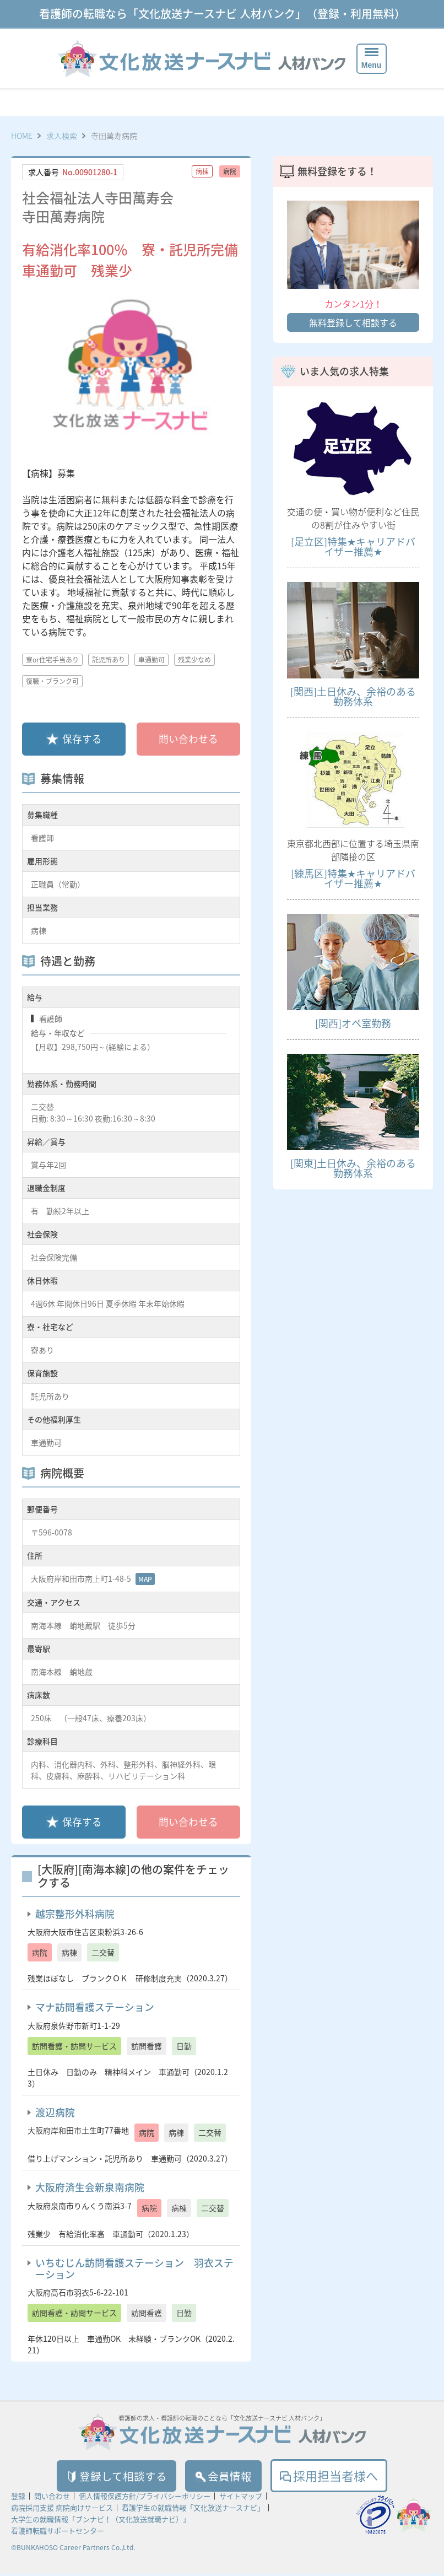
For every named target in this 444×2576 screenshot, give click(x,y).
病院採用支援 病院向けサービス (62, 2509)
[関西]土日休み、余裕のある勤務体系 (353, 696)
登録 (18, 2498)
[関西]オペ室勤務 (353, 1023)
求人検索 (61, 135)
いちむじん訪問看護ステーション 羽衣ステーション (134, 2268)
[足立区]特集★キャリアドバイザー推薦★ (353, 546)
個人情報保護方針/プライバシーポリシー (144, 2498)
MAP (145, 1579)
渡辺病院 (55, 2112)
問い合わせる (188, 739)
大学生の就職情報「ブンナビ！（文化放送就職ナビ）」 (100, 2521)
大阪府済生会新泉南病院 (89, 2187)
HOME (22, 135)
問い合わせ (52, 2498)
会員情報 (227, 2476)
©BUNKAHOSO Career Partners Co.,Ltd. (73, 2550)
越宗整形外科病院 (75, 1913)
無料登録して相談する (353, 322)
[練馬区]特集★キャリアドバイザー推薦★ (353, 878)
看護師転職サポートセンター (57, 2532)
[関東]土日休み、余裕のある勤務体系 (353, 1168)
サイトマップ (240, 2498)
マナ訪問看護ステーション (94, 2007)
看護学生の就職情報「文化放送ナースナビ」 (193, 2509)
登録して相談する (110, 2476)
